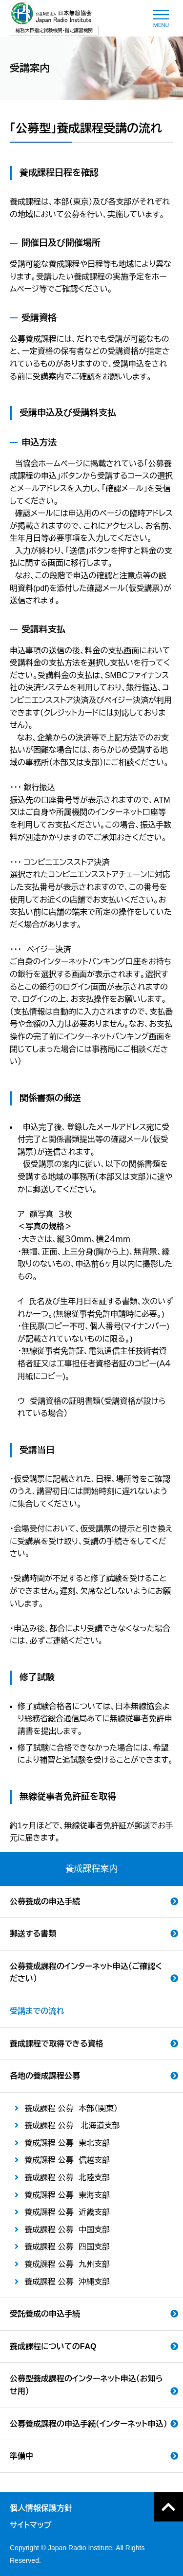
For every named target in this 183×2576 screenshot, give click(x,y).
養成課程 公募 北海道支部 (72, 2125)
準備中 (21, 2456)
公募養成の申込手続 (45, 1901)
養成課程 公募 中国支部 (67, 2230)
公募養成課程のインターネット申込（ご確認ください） (86, 1972)
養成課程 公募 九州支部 (67, 2264)
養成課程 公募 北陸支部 (67, 2177)
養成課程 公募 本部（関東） (71, 2108)
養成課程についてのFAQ (53, 2346)
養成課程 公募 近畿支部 (67, 2212)
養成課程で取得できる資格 (56, 2044)
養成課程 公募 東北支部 (67, 2143)
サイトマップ (30, 2525)
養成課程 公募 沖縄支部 (67, 2282)
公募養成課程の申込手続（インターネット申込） (88, 2424)
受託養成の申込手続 (45, 2314)
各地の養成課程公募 (45, 2076)
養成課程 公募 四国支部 (67, 2247)
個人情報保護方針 (41, 2508)
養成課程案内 (91, 1869)
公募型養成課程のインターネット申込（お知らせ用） (86, 2384)
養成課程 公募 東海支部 (67, 2195)
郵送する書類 (33, 1934)
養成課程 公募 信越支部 (67, 2160)
